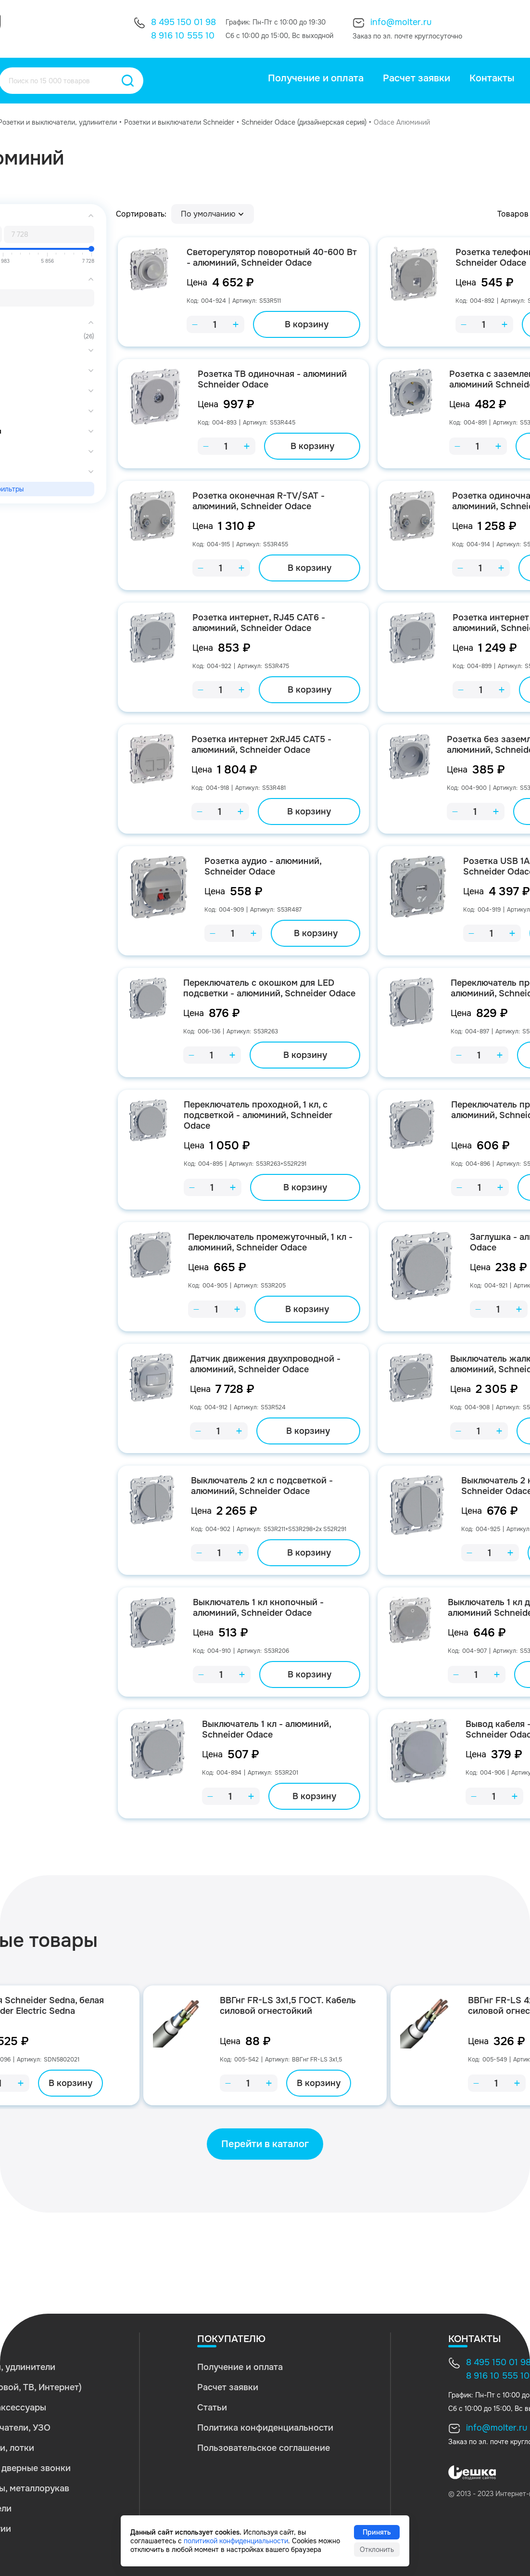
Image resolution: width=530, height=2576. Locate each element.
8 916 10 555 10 (183, 35)
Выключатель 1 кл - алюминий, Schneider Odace (266, 1729)
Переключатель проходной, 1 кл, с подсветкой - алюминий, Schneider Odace (258, 1115)
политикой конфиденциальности (236, 2541)
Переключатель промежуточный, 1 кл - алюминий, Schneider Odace (270, 1242)
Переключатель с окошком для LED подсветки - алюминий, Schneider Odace (269, 988)
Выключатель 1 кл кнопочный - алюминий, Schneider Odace (258, 1607)
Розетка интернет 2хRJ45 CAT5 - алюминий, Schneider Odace (261, 744)
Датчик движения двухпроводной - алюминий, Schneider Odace (265, 1364)
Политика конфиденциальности (265, 2427)
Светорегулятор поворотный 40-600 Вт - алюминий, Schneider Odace (272, 257)
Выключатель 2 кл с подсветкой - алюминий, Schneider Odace (262, 1485)
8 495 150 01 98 (183, 22)
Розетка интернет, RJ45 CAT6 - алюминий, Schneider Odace (258, 622)
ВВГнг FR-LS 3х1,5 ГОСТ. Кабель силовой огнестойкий (288, 2005)
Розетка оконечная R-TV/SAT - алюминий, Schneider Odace (258, 501)
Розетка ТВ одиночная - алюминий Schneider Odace (272, 379)
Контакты (491, 78)
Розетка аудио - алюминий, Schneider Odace (262, 866)
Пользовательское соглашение (263, 2448)
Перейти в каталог (265, 2144)
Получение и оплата (316, 78)
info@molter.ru (400, 22)
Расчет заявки (416, 78)
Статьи (212, 2407)
